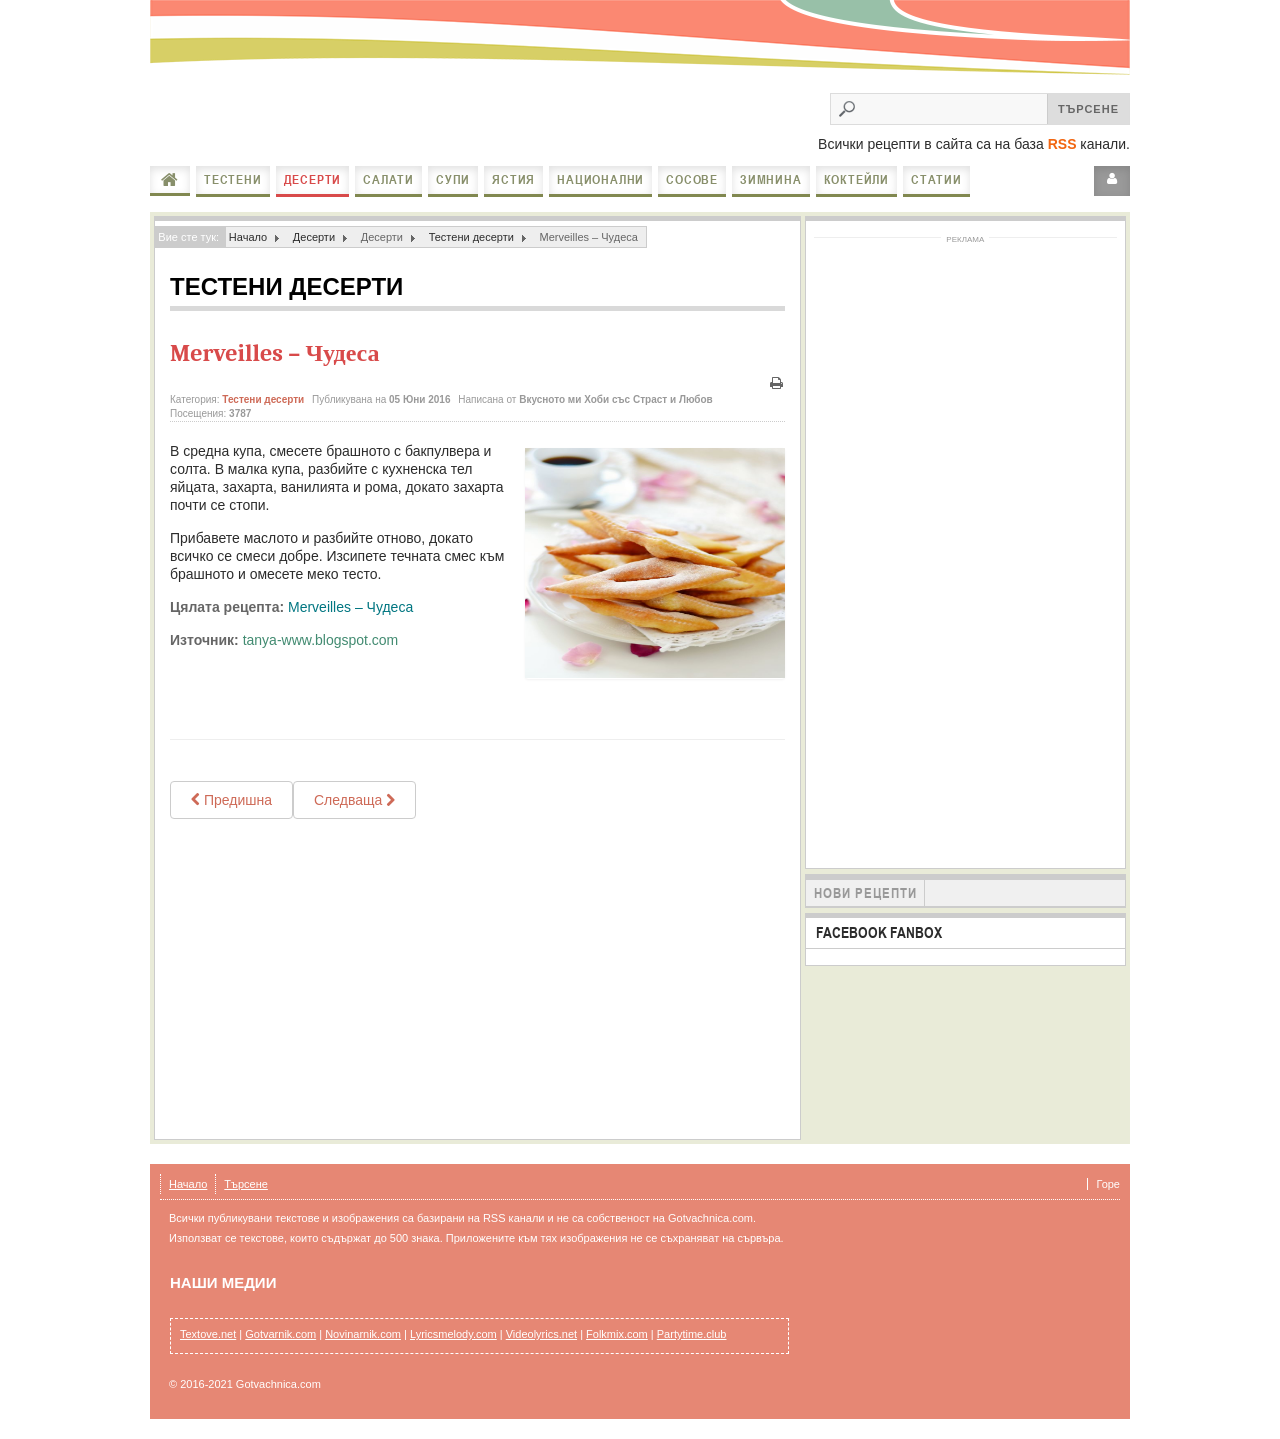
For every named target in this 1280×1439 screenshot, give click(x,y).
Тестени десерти (471, 237)
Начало (170, 180)
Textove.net (208, 1334)
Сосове (692, 179)
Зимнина (771, 179)
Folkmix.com (617, 1334)
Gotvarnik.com (280, 1334)
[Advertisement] (477, 979)
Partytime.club (692, 1334)
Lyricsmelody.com (453, 1334)
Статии (936, 179)
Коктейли (856, 179)
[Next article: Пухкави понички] (354, 800)
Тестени (233, 179)
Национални (600, 179)
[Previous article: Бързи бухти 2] (231, 800)
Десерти (313, 179)
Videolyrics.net (541, 1334)
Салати (388, 179)
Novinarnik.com (363, 1334)
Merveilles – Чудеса (275, 353)
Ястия (513, 179)
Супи (453, 179)
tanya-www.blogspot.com (321, 640)
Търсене (246, 1184)
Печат (777, 383)
